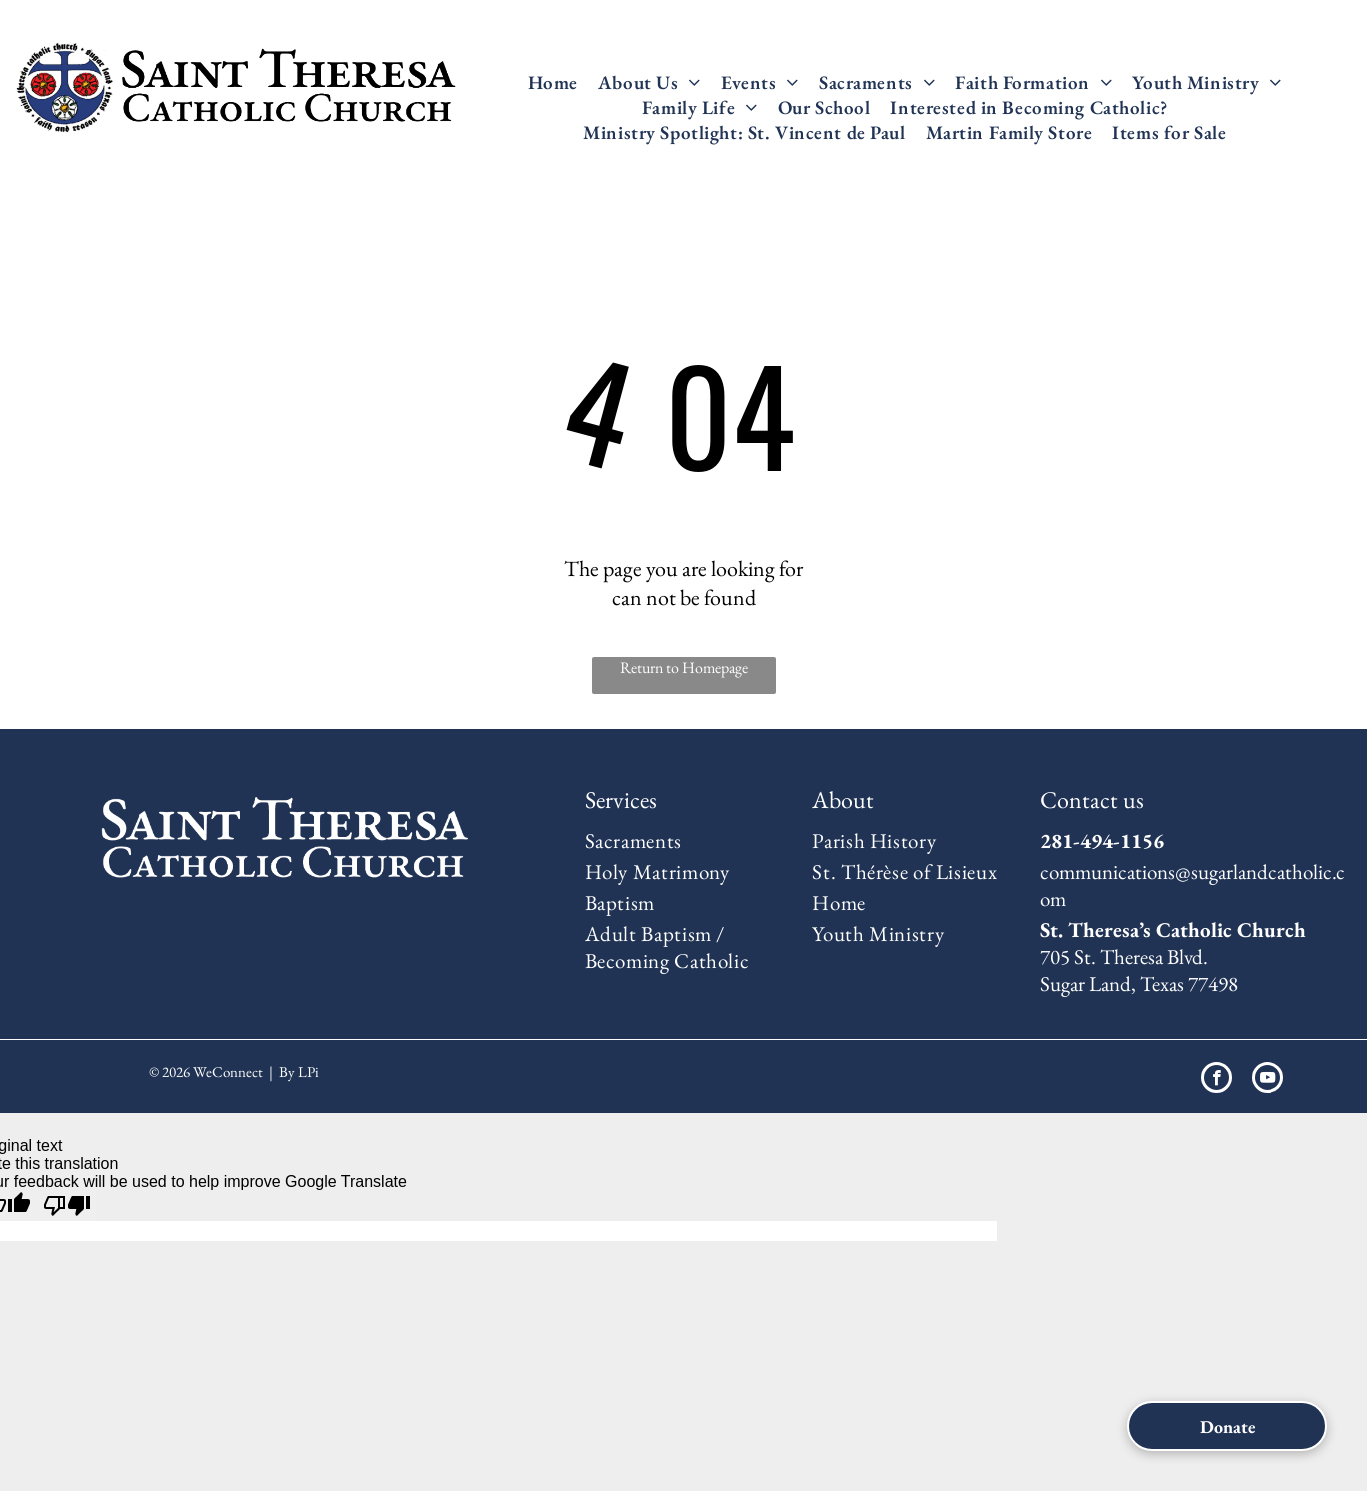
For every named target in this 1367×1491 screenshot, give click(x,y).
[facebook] (1216, 1080)
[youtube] (1267, 1080)
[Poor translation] (67, 1206)
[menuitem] (553, 82)
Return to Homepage (684, 667)
